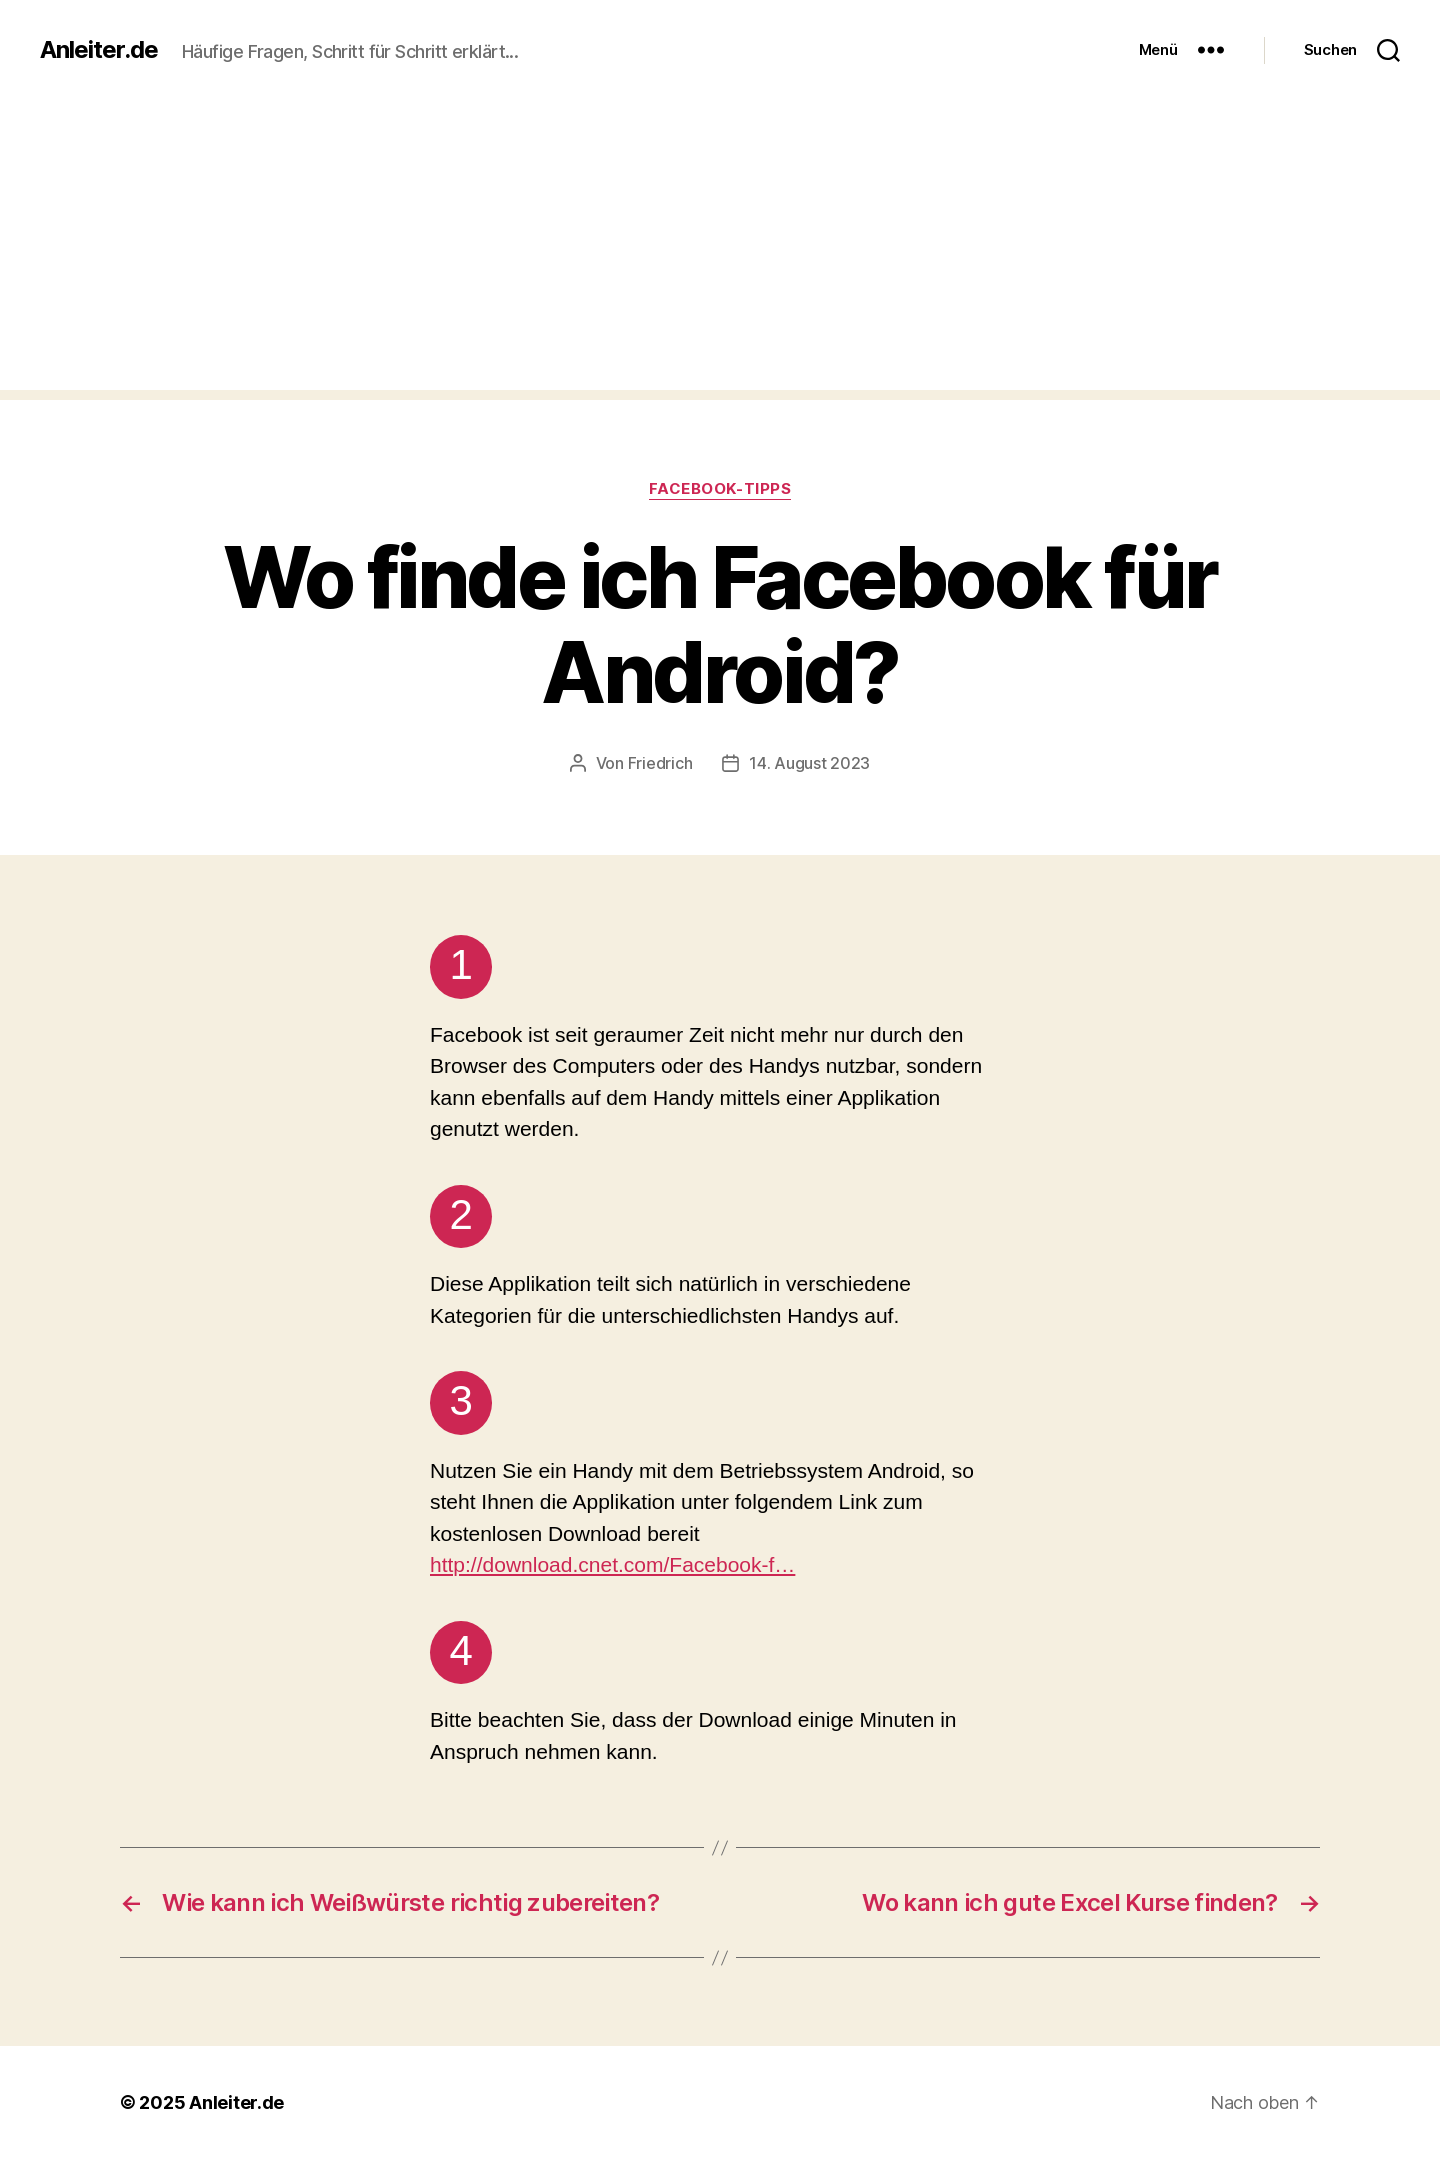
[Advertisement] (720, 250)
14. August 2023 (809, 763)
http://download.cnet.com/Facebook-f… (612, 1564)
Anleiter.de (99, 50)
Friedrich (660, 763)
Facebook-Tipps (720, 489)
